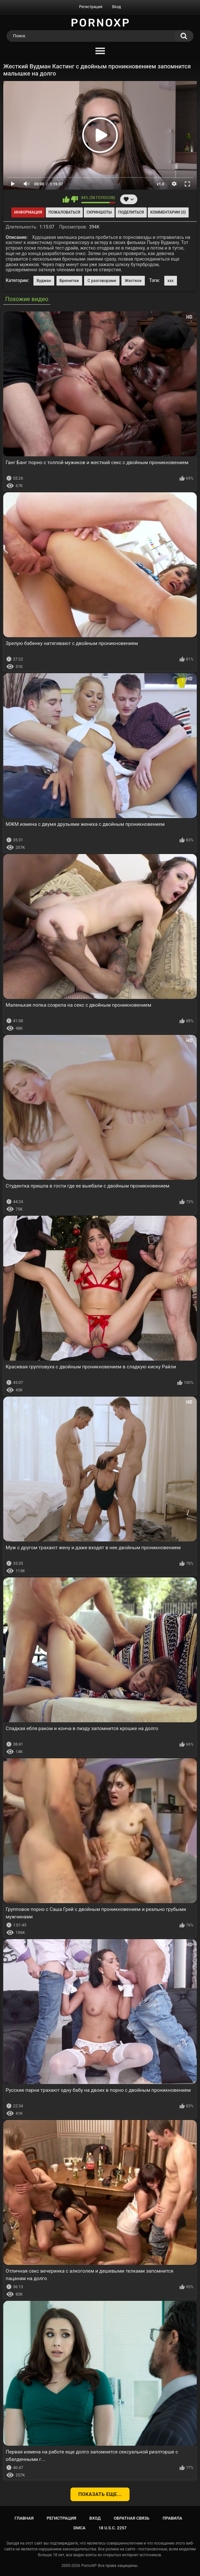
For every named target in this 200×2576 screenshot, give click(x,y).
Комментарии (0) (168, 212)
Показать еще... (100, 2494)
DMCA (79, 2527)
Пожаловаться (64, 212)
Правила (172, 2518)
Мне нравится (66, 199)
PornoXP (89, 2565)
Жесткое (133, 280)
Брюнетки (69, 280)
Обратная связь (131, 2518)
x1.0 (160, 184)
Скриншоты (99, 212)
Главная (24, 2518)
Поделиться (131, 212)
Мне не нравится (74, 199)
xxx (171, 280)
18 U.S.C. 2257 (112, 2527)
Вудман (44, 280)
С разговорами (101, 280)
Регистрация (91, 7)
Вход (116, 7)
